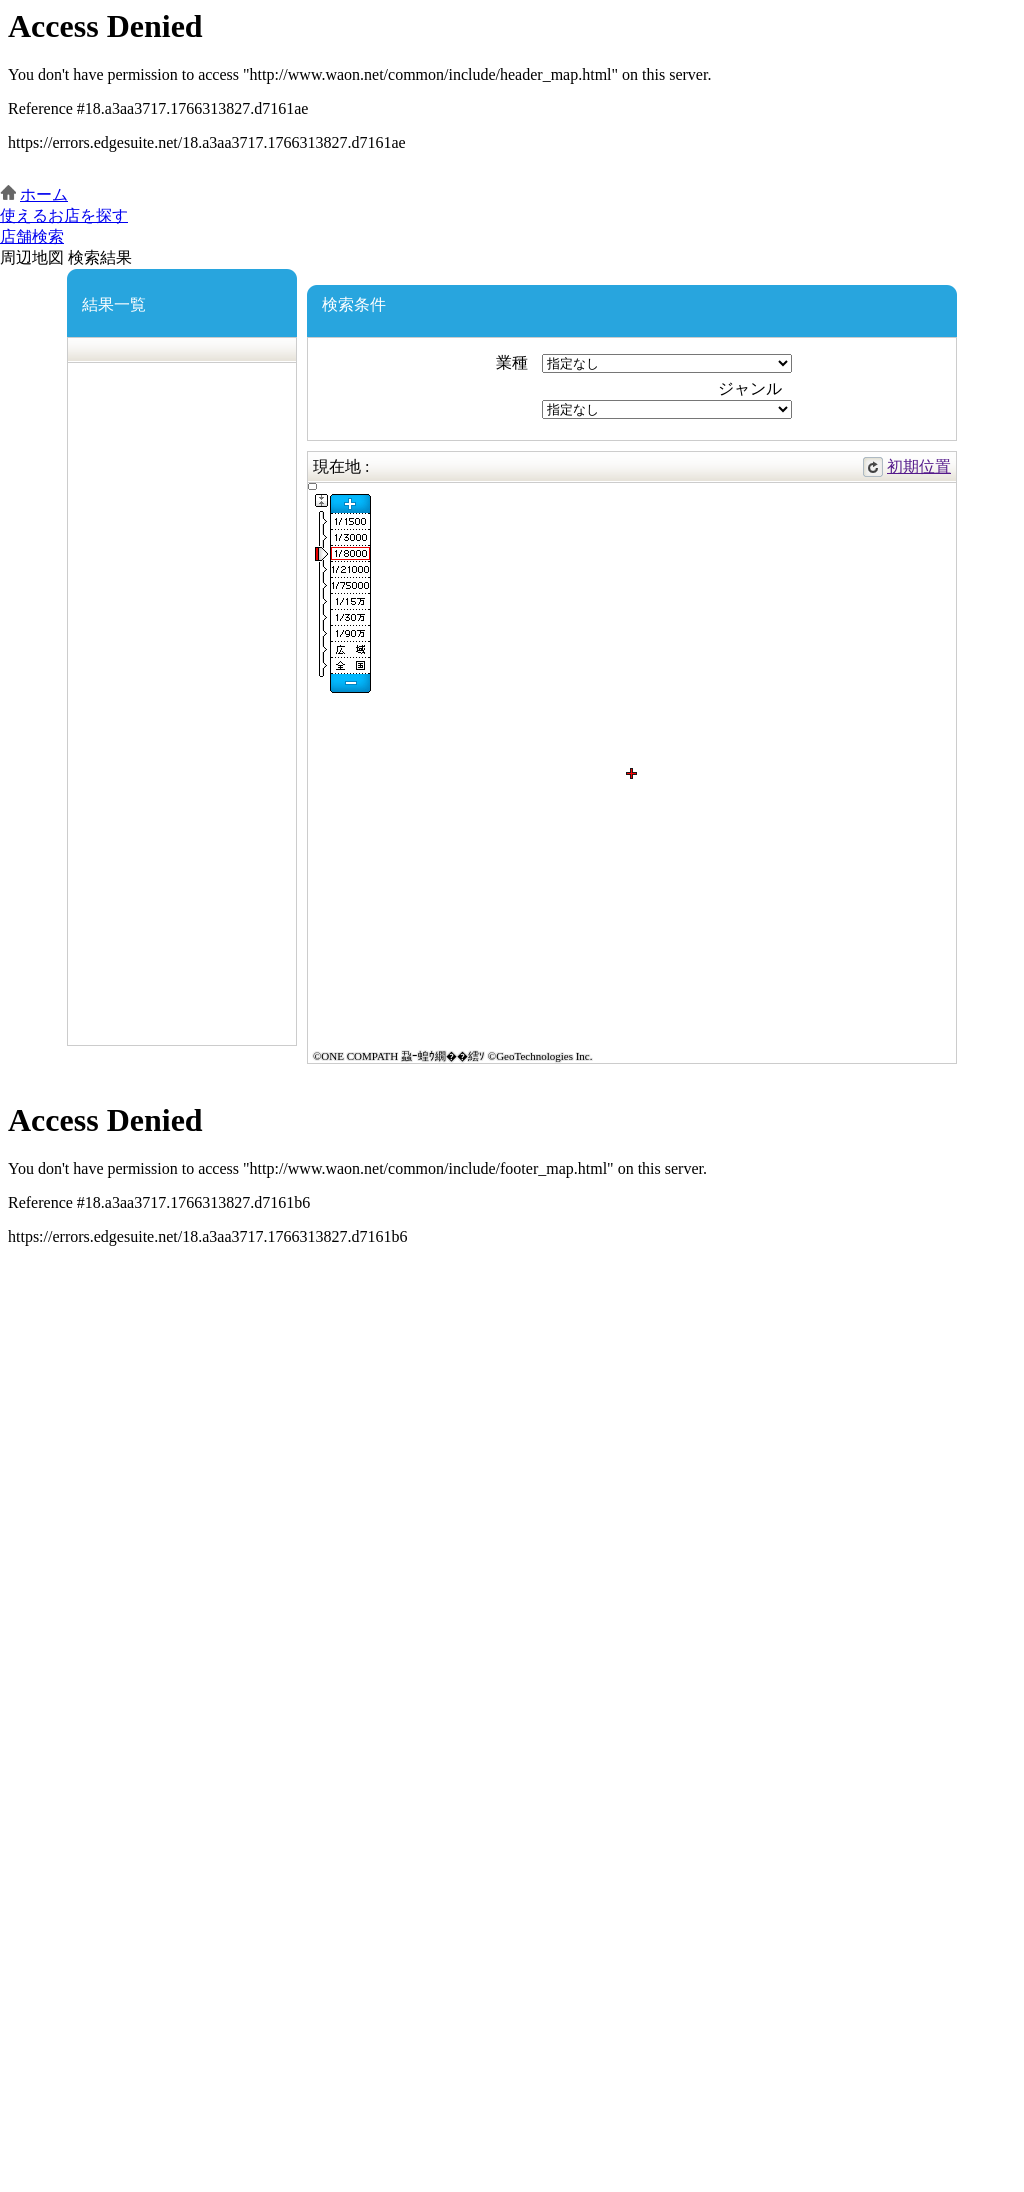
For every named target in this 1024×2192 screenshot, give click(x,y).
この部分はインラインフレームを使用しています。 (512, 92)
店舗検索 (32, 236)
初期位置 (919, 466)
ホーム (44, 194)
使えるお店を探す (64, 215)
